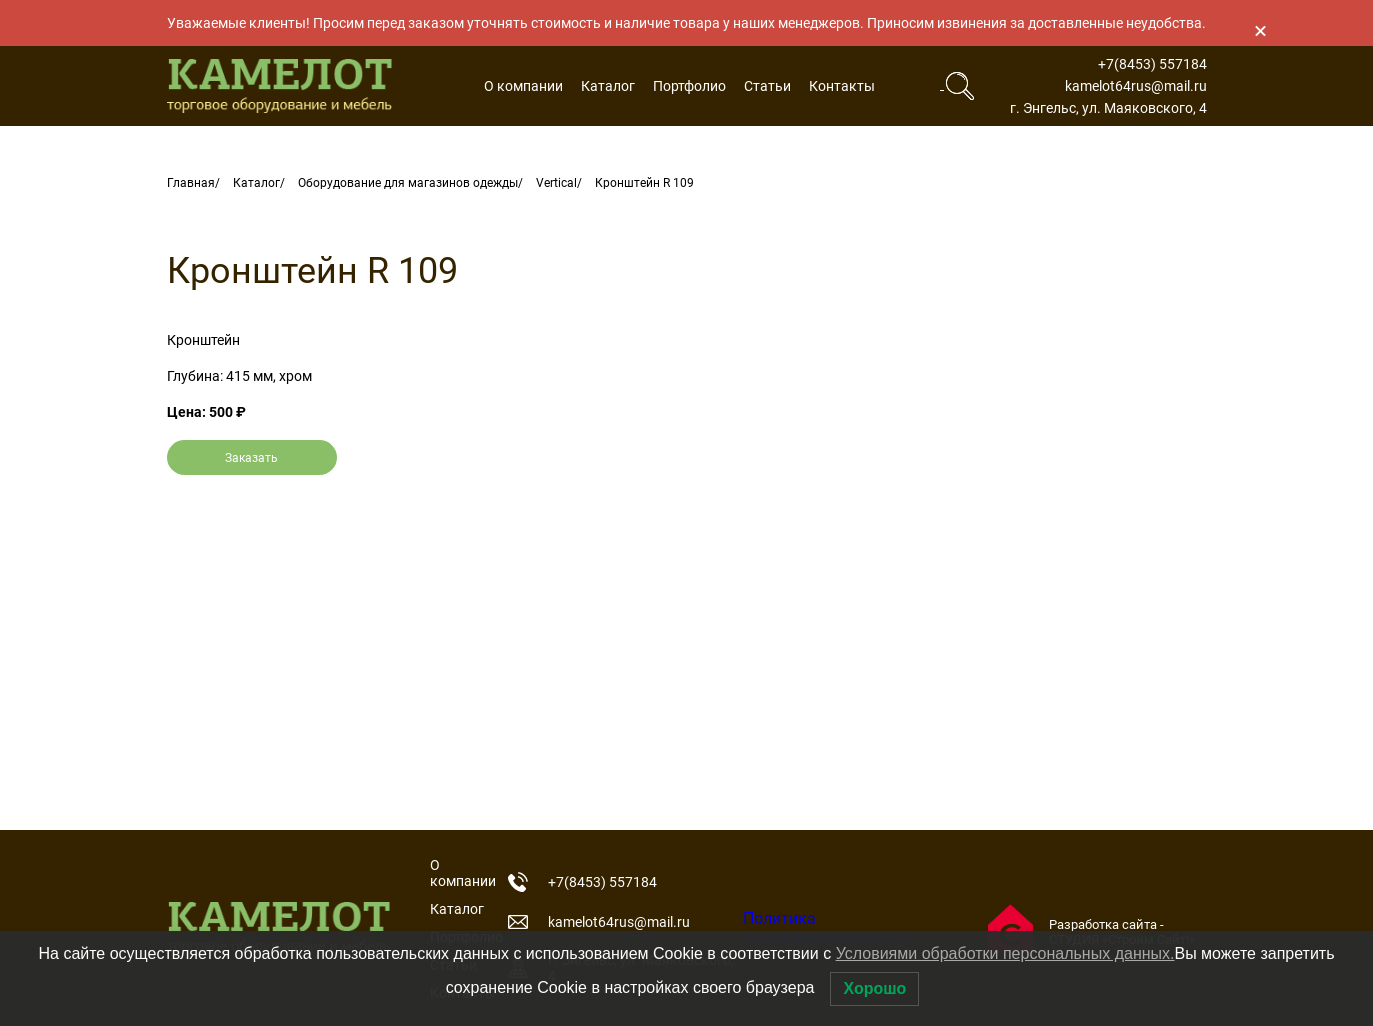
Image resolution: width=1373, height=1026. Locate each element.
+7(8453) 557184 (1152, 64)
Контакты (842, 86)
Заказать (251, 458)
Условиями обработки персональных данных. (1005, 953)
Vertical (556, 183)
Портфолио (689, 86)
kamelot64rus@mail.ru (1136, 86)
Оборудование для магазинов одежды (408, 183)
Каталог (608, 86)
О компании (523, 86)
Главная (191, 183)
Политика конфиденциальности (824, 928)
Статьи (767, 86)
